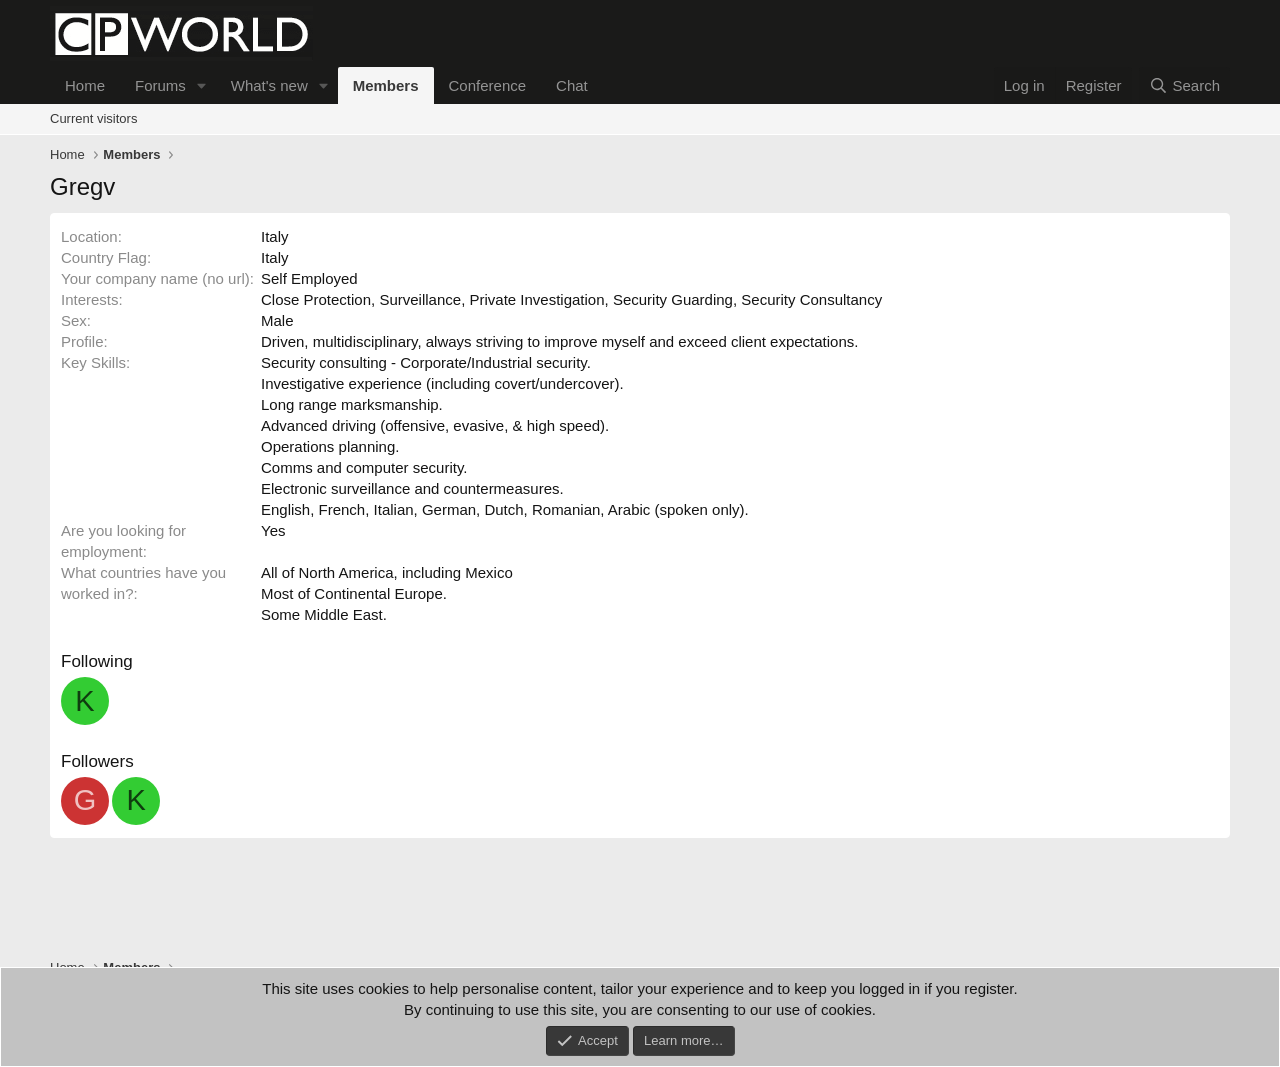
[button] (202, 85)
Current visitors (93, 118)
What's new (269, 85)
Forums (160, 85)
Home (85, 85)
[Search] (1184, 85)
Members (386, 85)
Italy (275, 236)
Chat (572, 85)
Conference (488, 85)
